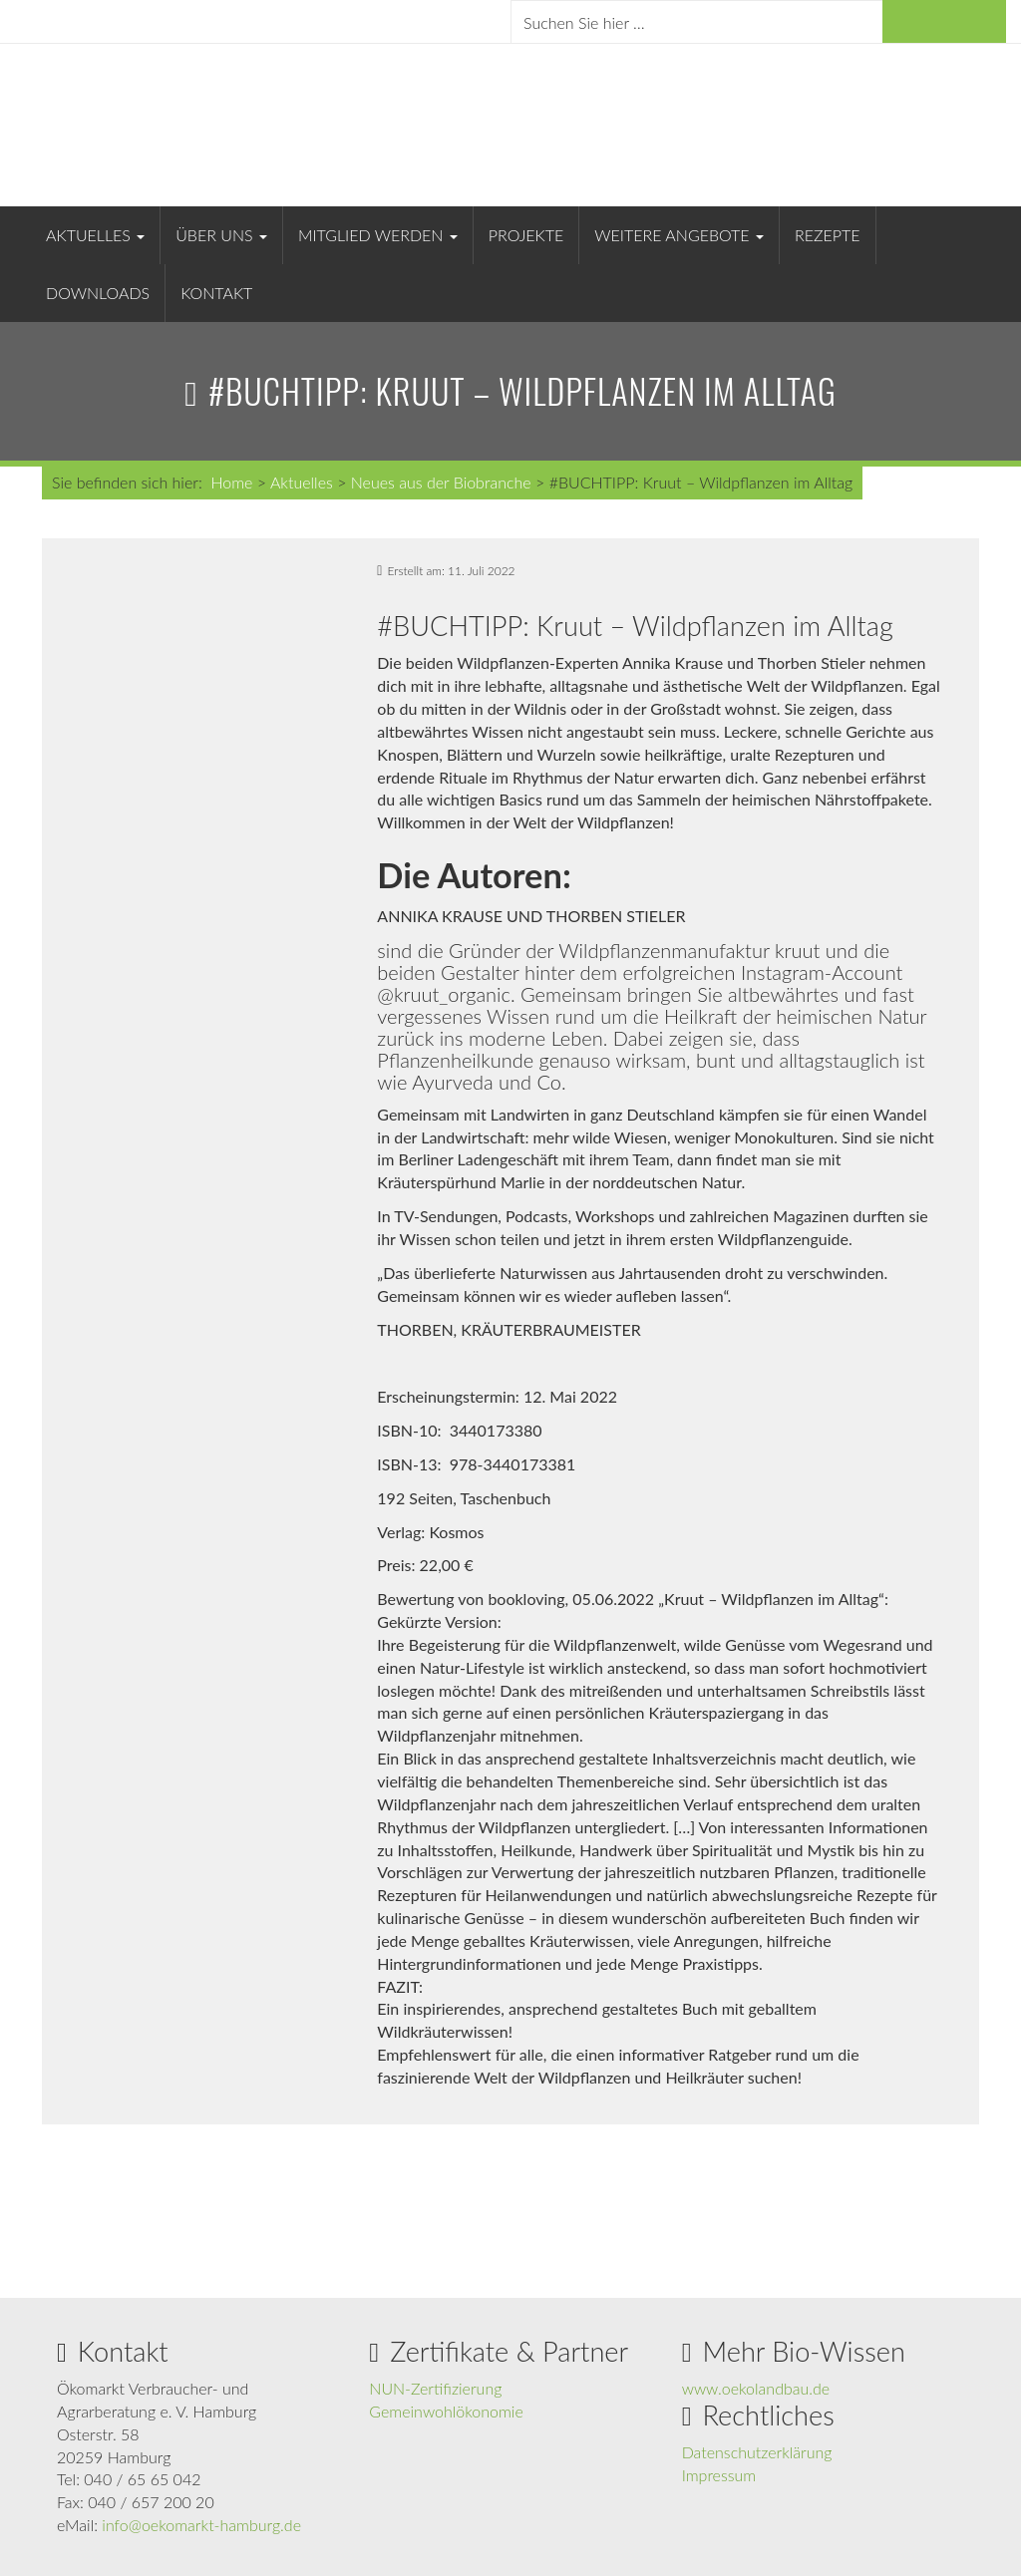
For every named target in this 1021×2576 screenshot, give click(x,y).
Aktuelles (95, 234)
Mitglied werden (378, 234)
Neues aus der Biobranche (441, 482)
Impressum (719, 2474)
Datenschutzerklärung (757, 2451)
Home (231, 482)
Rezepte (827, 234)
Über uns (221, 234)
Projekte (526, 234)
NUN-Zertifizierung (435, 2388)
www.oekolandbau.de (756, 2388)
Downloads (98, 292)
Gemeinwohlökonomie (445, 2411)
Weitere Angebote (679, 234)
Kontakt (216, 292)
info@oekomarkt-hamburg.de (201, 2524)
